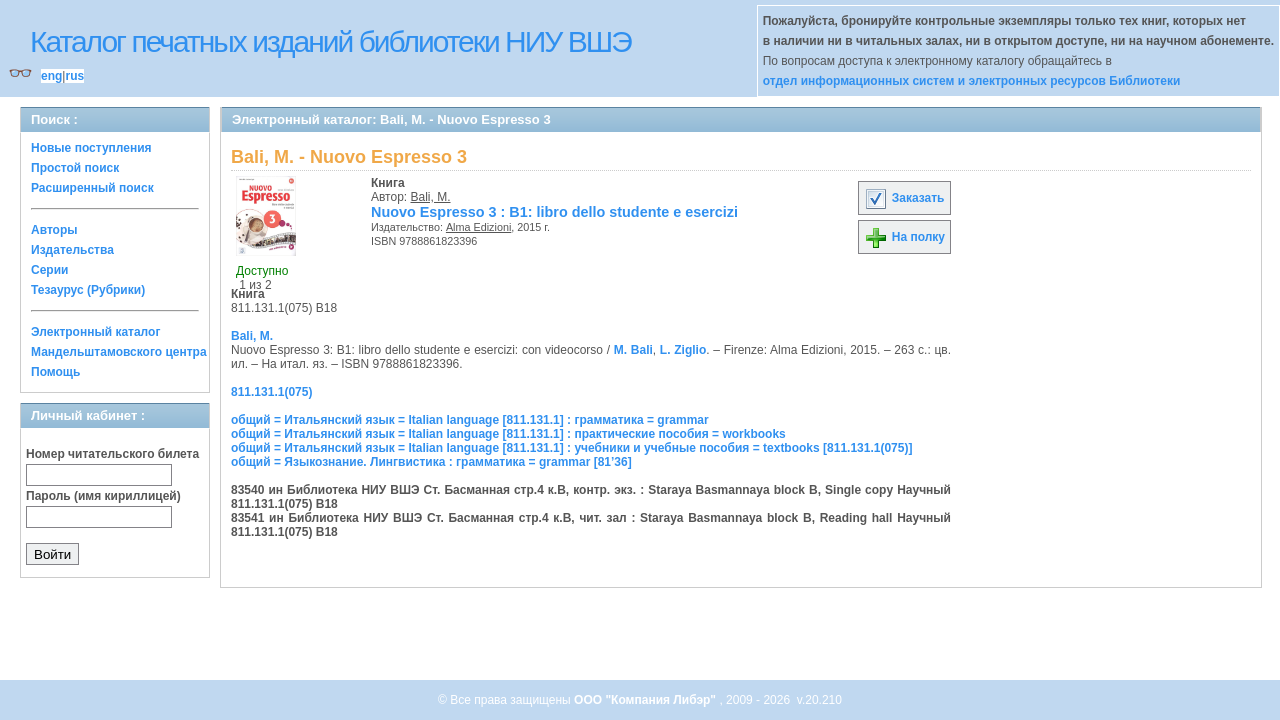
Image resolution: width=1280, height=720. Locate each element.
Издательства (72, 250)
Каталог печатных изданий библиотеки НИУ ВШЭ (330, 41)
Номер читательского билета (112, 454)
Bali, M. (431, 197)
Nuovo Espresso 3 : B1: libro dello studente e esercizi (554, 212)
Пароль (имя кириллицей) (103, 496)
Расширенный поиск (92, 188)
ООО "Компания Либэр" (646, 700)
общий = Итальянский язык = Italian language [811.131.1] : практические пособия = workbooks (508, 434)
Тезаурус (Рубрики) (88, 290)
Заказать (904, 198)
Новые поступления (91, 148)
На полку (904, 237)
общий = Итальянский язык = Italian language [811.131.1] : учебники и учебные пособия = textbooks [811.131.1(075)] (571, 448)
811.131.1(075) (271, 392)
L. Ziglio (683, 350)
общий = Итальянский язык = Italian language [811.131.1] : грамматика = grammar (470, 420)
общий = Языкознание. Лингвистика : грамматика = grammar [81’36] (431, 462)
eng (51, 76)
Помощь (55, 372)
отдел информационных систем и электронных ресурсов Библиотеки (972, 81)
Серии (49, 270)
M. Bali (633, 350)
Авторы (54, 230)
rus (74, 76)
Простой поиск (75, 168)
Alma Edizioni (478, 227)
